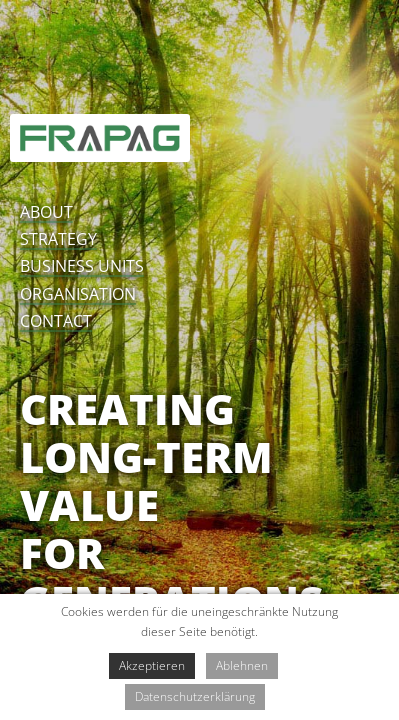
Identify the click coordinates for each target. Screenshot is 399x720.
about (46, 212)
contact (56, 321)
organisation (78, 294)
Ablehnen (242, 665)
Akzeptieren (152, 665)
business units (82, 266)
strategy (58, 239)
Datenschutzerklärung (195, 696)
